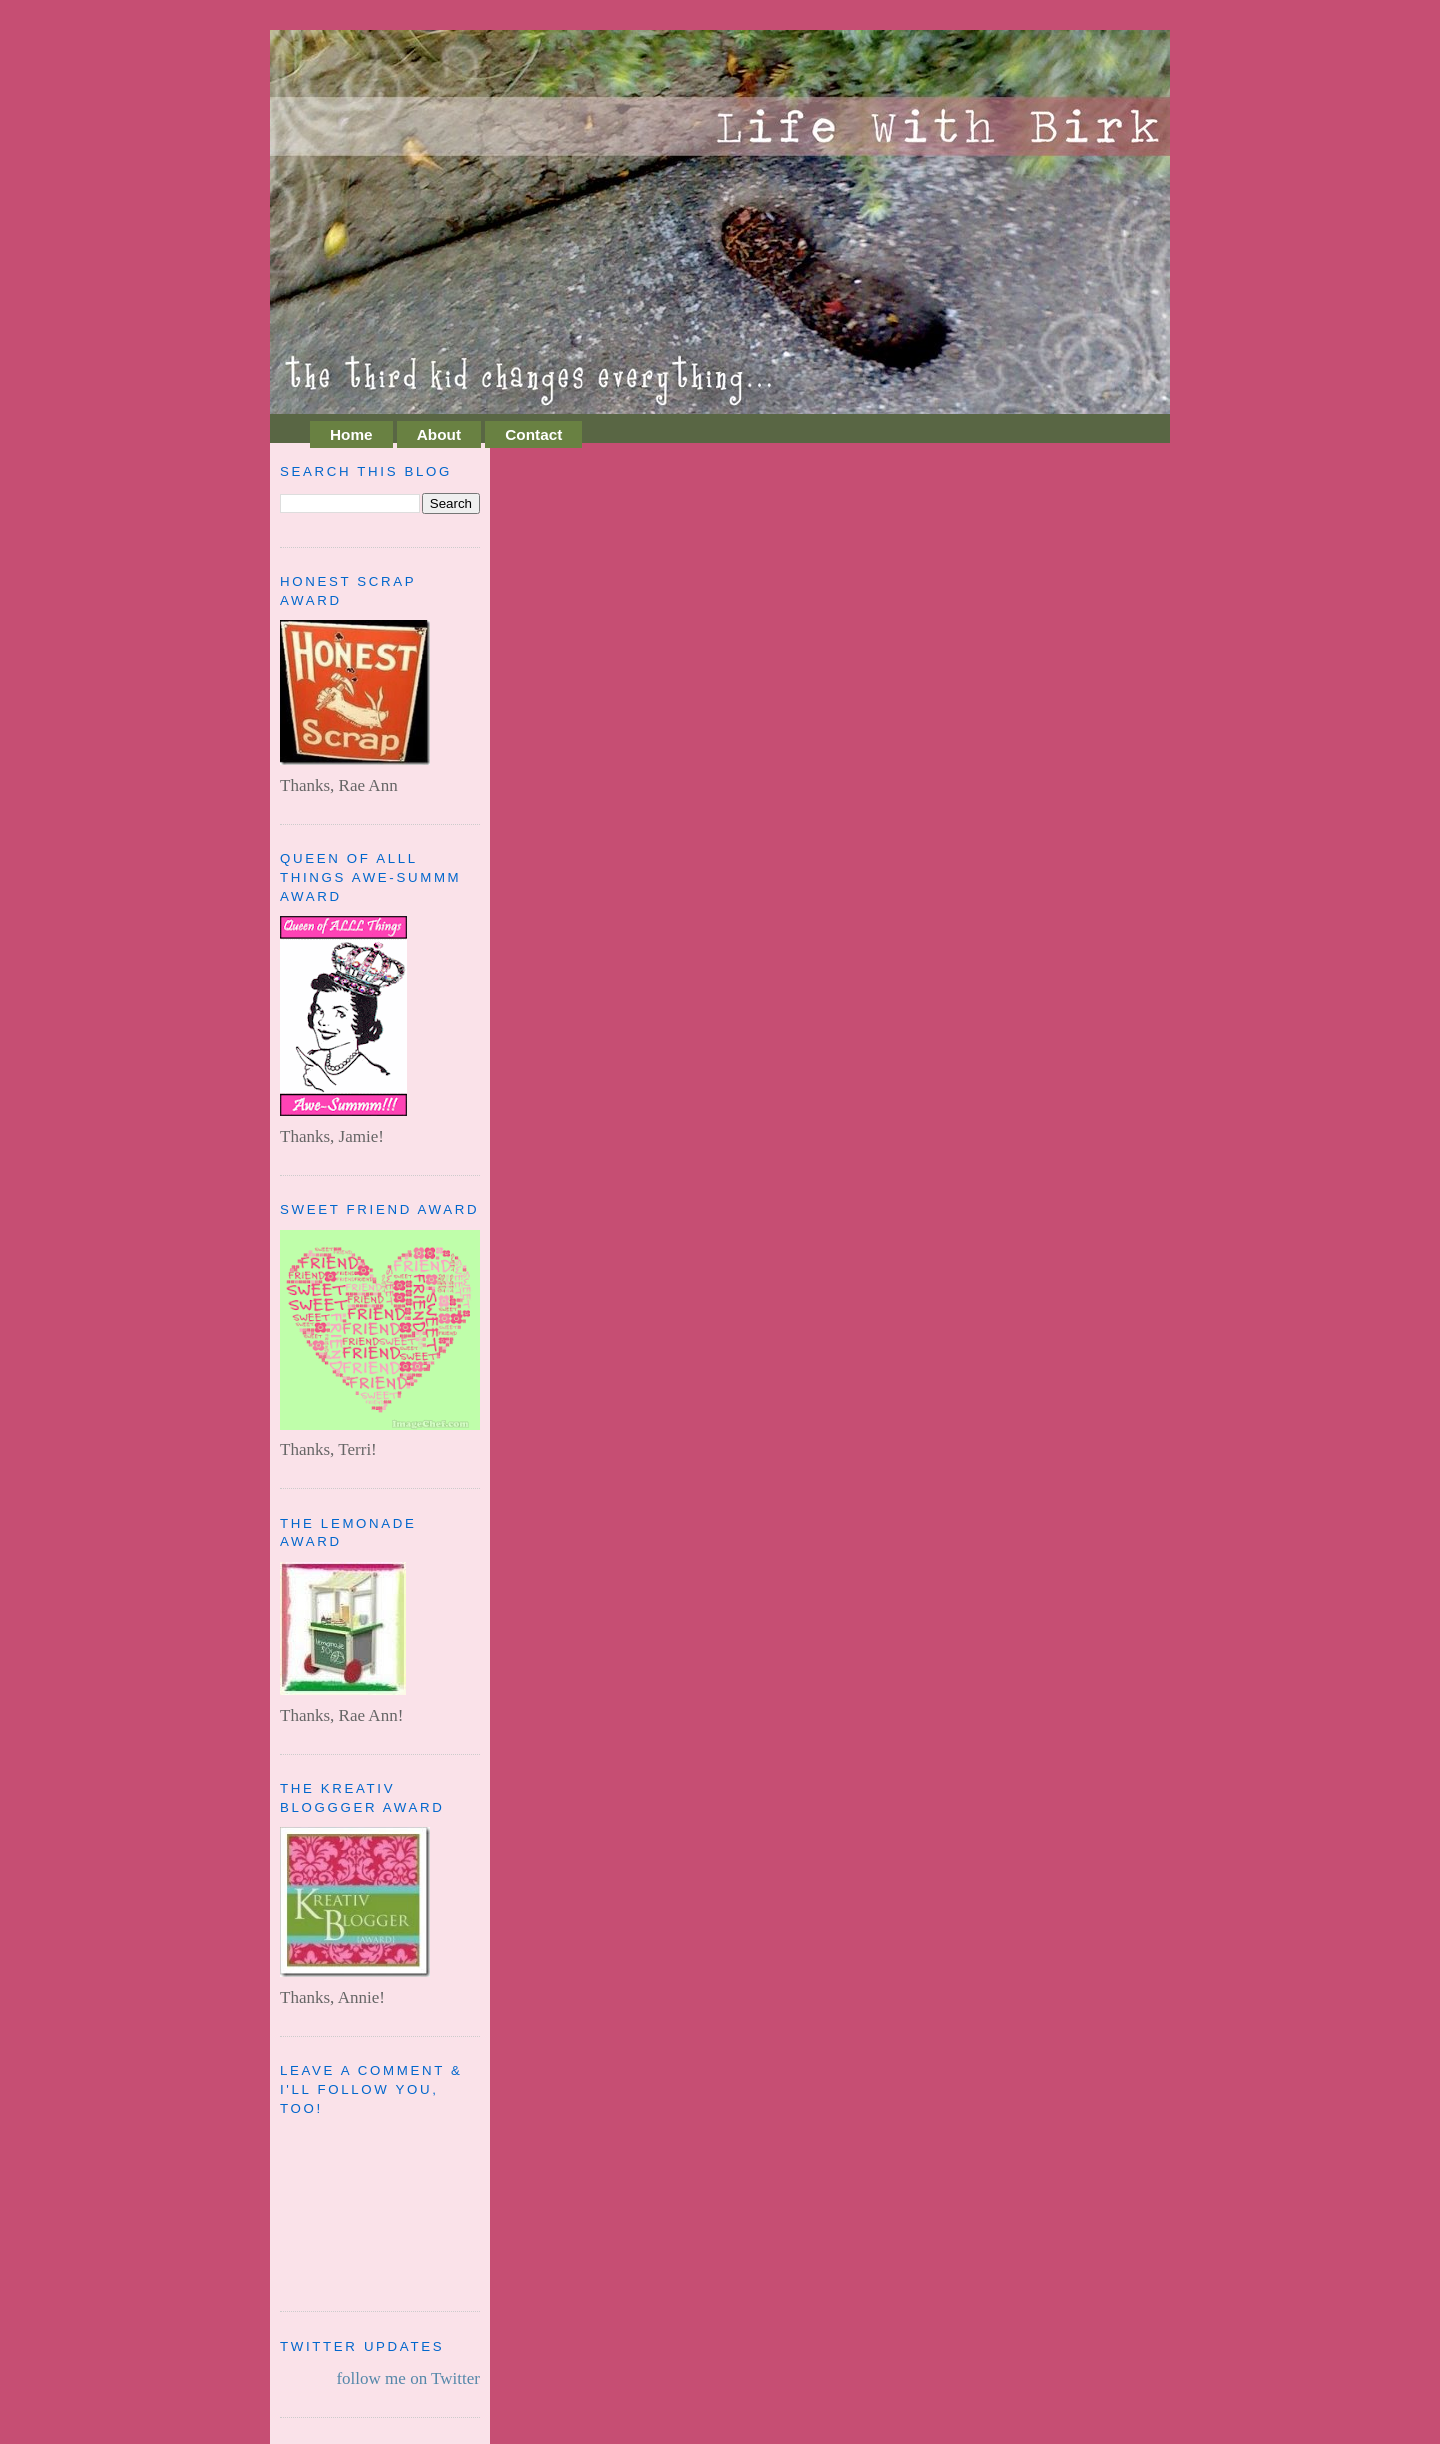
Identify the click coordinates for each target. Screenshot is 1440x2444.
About (439, 434)
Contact (533, 434)
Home (351, 434)
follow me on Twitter (408, 2378)
